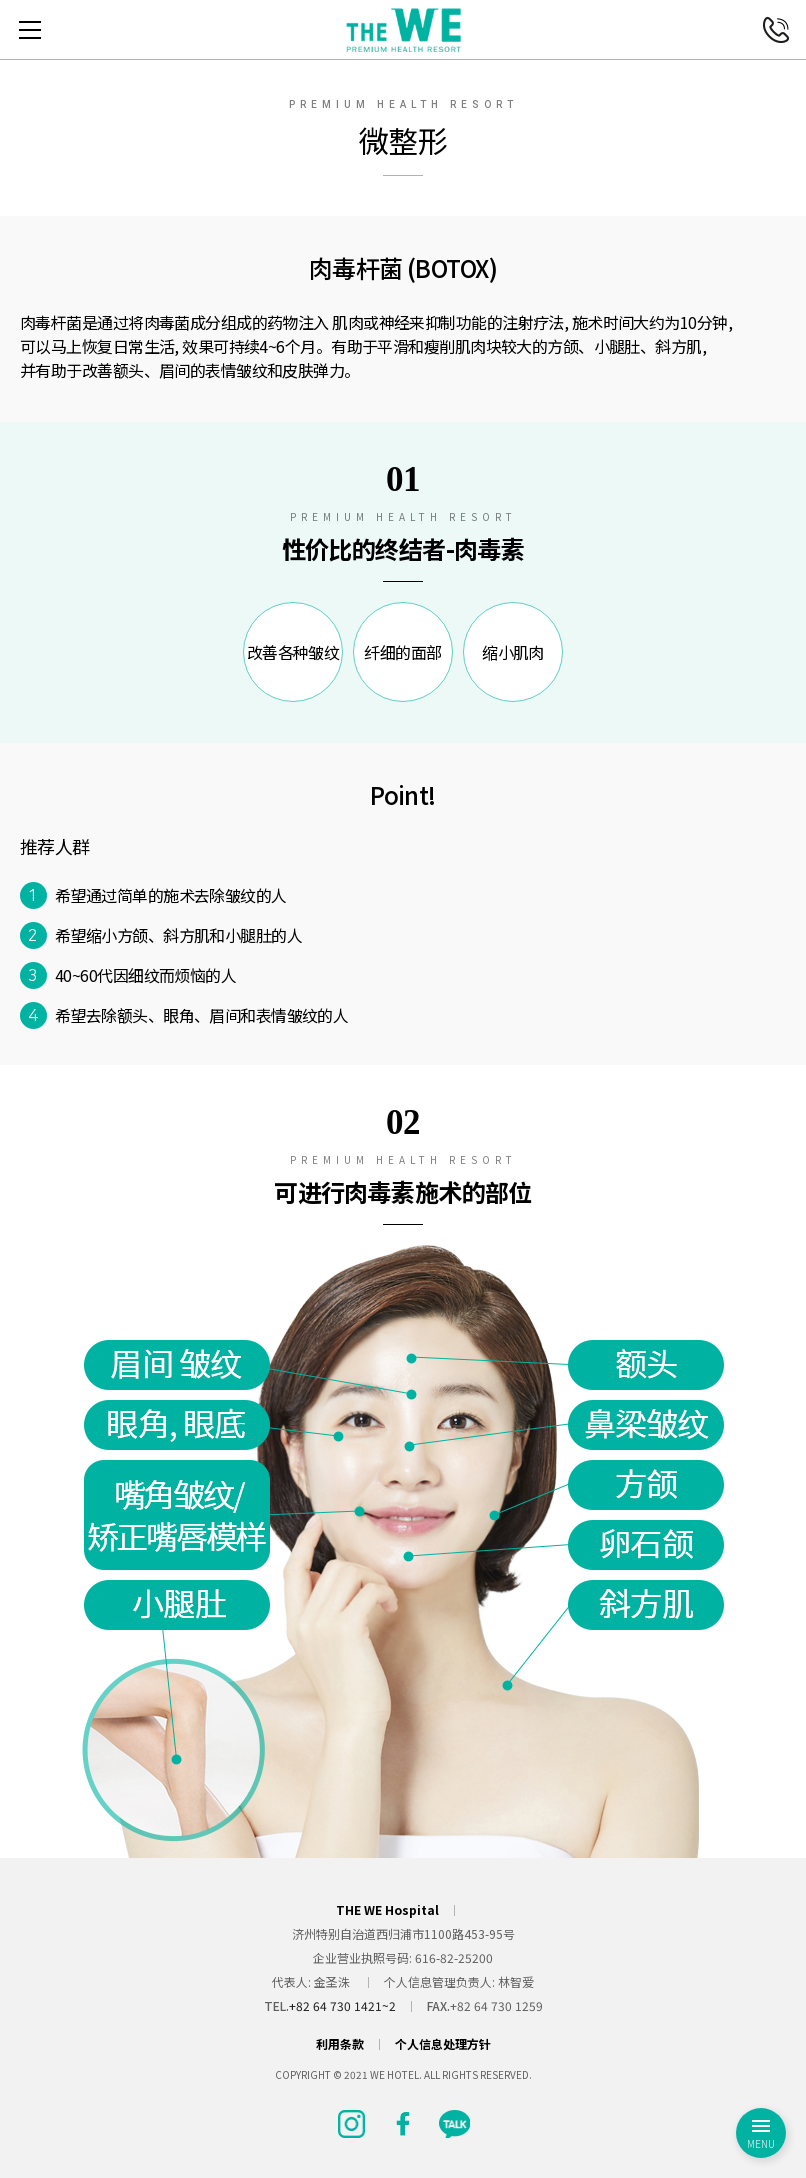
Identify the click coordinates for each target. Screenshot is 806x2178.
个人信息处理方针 (443, 2044)
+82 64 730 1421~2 (342, 2005)
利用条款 (340, 2044)
